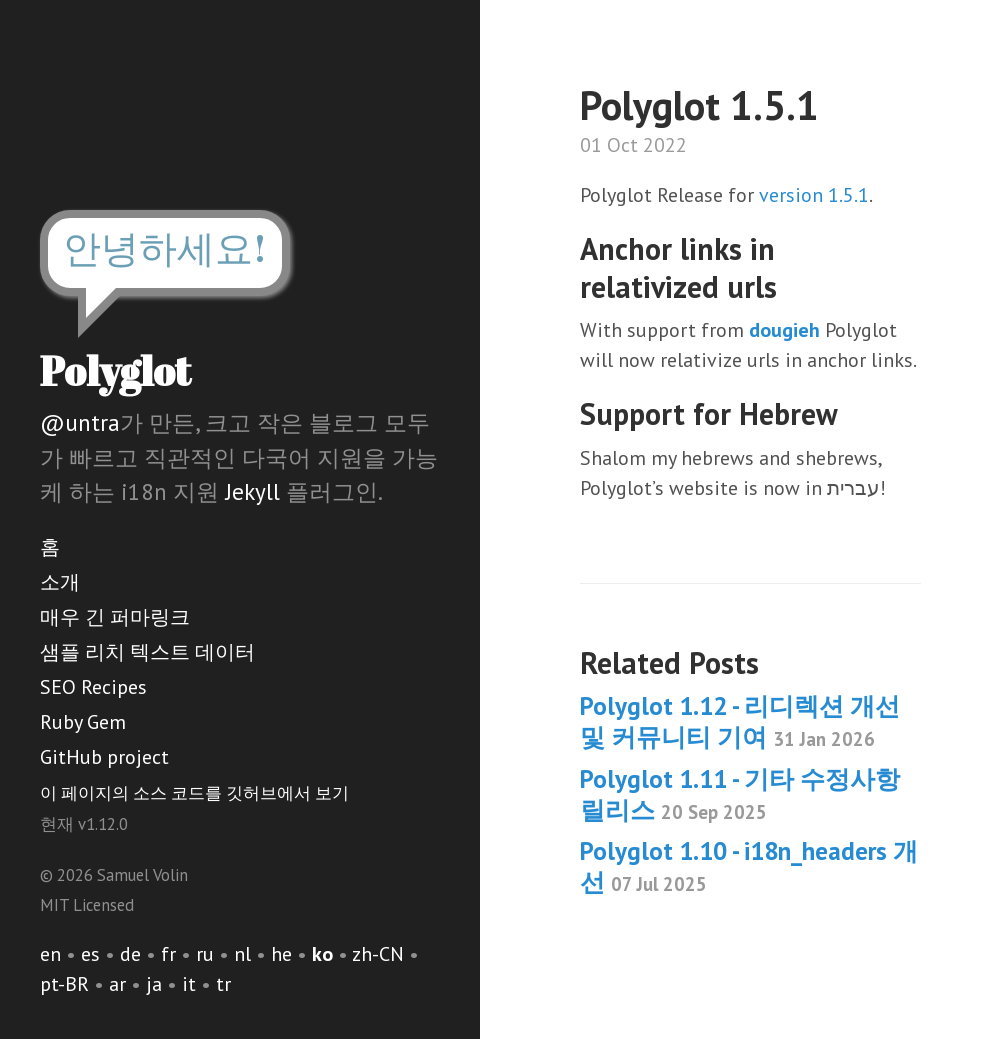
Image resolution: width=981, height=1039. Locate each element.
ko (322, 954)
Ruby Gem (83, 722)
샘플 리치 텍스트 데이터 (147, 652)
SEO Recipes (93, 687)
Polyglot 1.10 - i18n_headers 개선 (749, 866)
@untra (80, 422)
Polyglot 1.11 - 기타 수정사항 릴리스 (740, 794)
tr (223, 984)
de (130, 954)
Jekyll (252, 491)
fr (168, 954)
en (50, 954)
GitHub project (104, 757)
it (189, 984)
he (281, 954)
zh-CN (378, 954)
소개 (60, 582)
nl (242, 954)
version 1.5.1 (814, 195)
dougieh (784, 330)
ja (154, 984)
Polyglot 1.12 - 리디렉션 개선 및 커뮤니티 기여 (740, 721)
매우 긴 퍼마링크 (115, 617)
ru (205, 954)
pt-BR (64, 984)
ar (117, 984)
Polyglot (115, 371)
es (90, 954)
